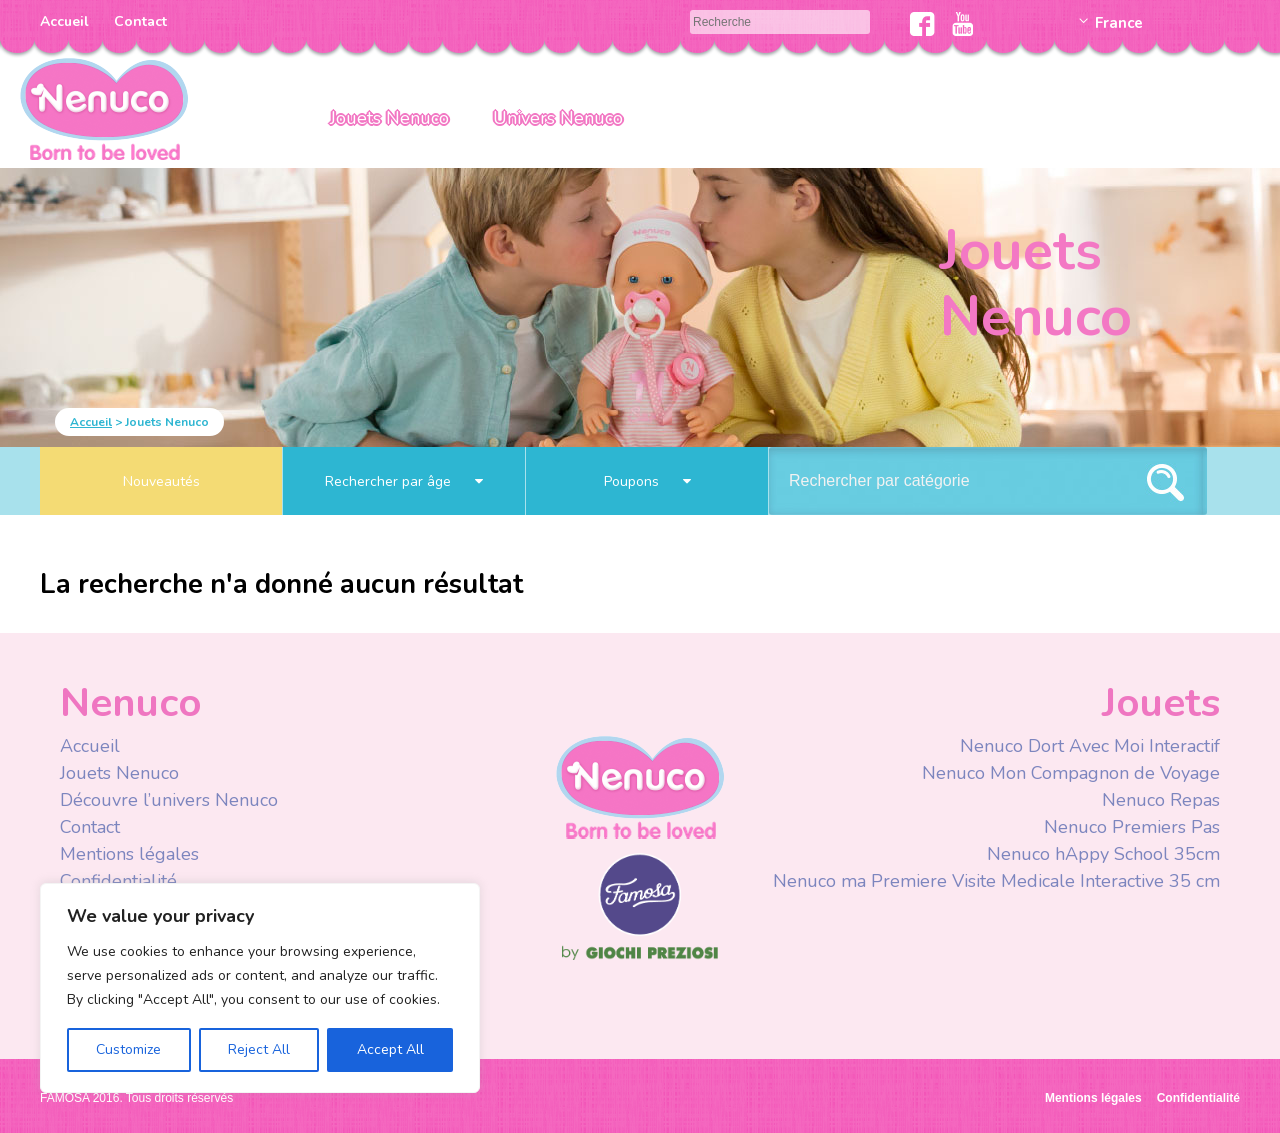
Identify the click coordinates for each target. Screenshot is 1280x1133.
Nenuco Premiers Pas (1132, 827)
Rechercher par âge (404, 481)
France (1119, 23)
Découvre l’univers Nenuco (169, 800)
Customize (128, 1049)
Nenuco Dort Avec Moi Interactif (1090, 746)
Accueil (64, 21)
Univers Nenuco (558, 118)
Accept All (390, 1049)
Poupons (647, 481)
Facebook (922, 24)
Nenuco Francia (104, 107)
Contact (140, 21)
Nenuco (640, 786)
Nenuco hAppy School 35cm (1103, 854)
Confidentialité (118, 881)
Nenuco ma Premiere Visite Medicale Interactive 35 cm (996, 881)
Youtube (962, 24)
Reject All (259, 1049)
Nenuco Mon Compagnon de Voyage (1071, 773)
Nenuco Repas (1161, 800)
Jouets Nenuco (389, 118)
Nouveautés (161, 481)
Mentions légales (129, 854)
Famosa (640, 931)
